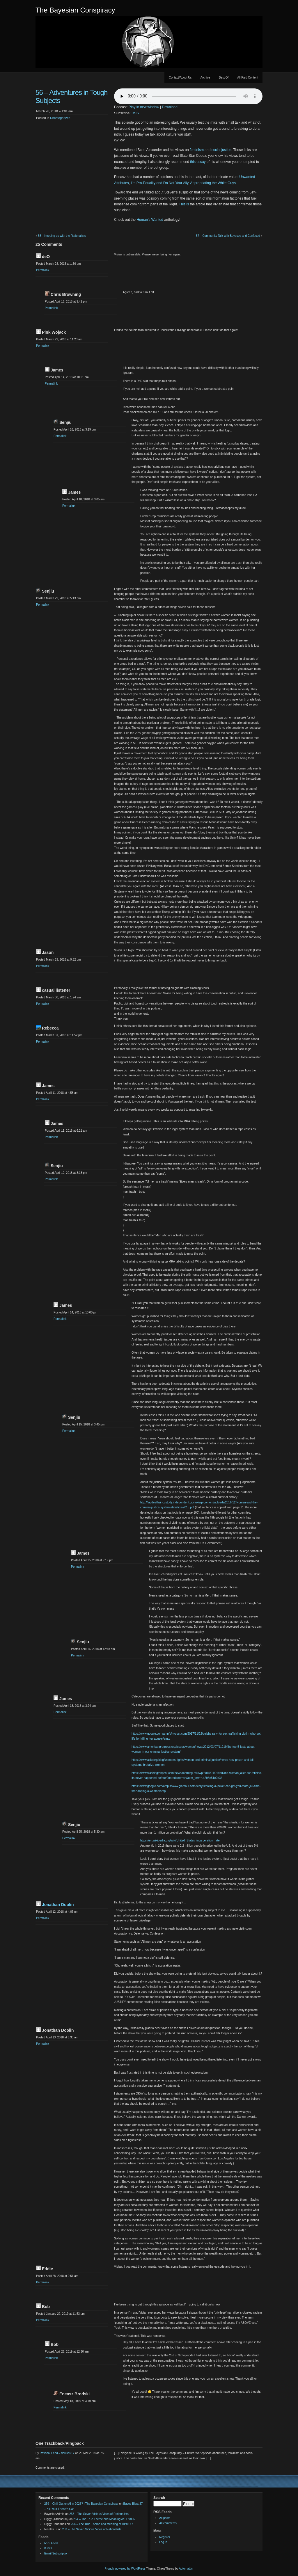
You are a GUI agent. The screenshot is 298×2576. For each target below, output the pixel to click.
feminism (197, 150)
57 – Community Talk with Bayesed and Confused (228, 235)
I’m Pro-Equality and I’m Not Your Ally (159, 183)
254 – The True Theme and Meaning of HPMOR (104, 2519)
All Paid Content (247, 77)
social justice (221, 150)
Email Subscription (56, 2553)
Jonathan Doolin (58, 1904)
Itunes (48, 2548)
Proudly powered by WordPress (124, 2568)
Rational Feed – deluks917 (57, 2453)
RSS (135, 113)
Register (164, 2537)
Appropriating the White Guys (213, 183)
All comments (168, 2523)
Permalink (42, 270)
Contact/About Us (180, 77)
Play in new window (144, 107)
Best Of (223, 77)
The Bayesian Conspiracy (75, 10)
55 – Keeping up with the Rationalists (62, 235)
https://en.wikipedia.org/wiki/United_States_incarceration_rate (180, 1840)
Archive (205, 77)
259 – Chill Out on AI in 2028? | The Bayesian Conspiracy (81, 2503)
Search (159, 2498)
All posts (164, 2518)
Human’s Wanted (149, 220)
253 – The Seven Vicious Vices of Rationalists (98, 2513)
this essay (197, 162)
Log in (163, 2542)
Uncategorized (60, 118)
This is (184, 204)
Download (170, 107)
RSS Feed (51, 2543)
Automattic (186, 2568)
